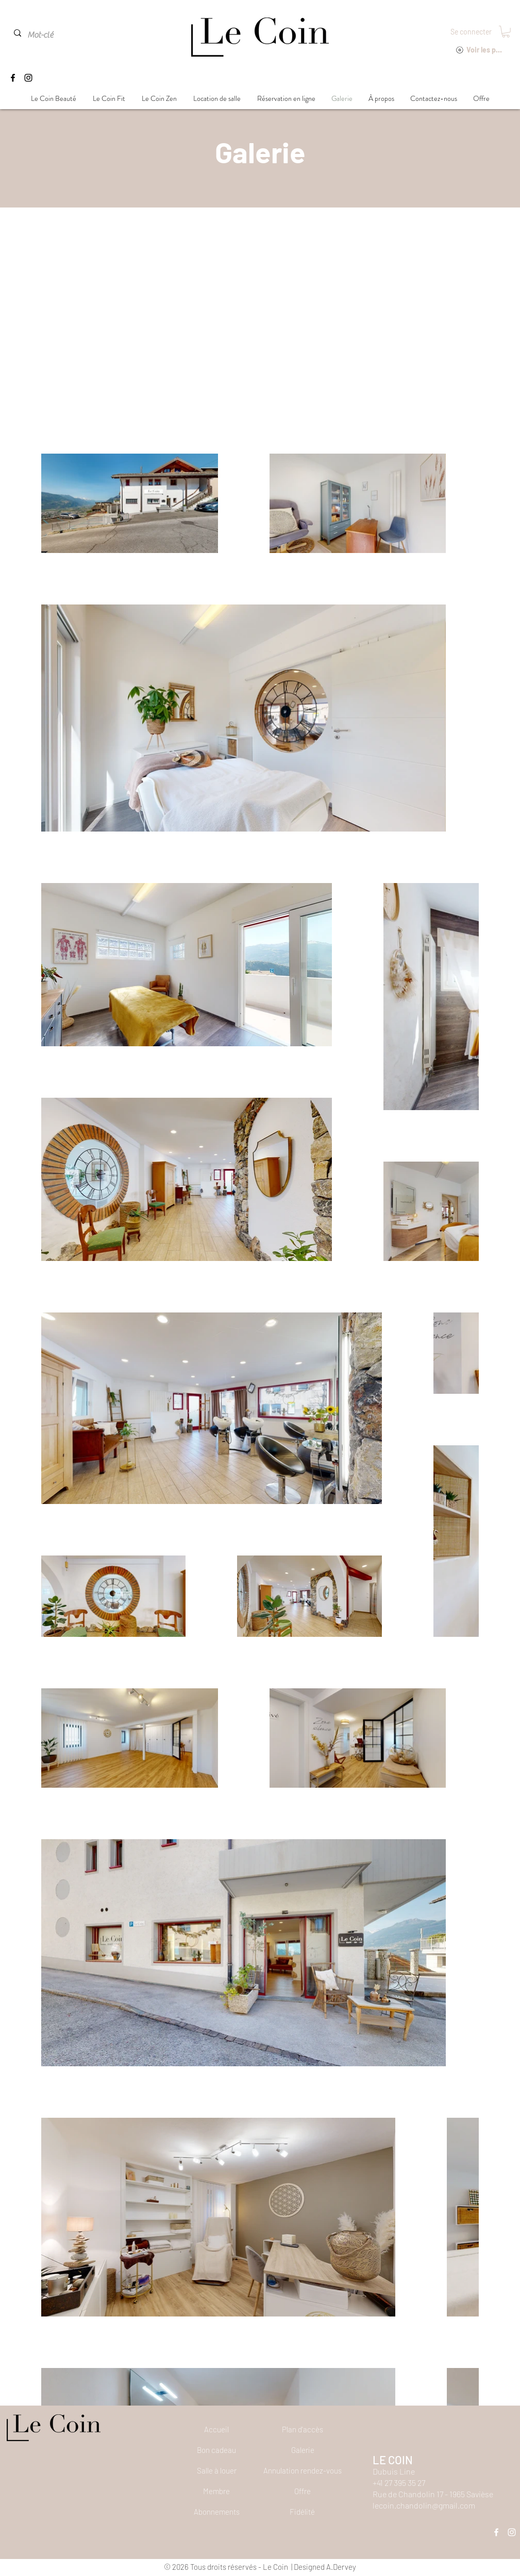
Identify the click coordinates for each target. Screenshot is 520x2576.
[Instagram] (28, 78)
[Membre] (216, 2491)
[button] (506, 32)
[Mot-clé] (50, 35)
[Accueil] (216, 2429)
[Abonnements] (216, 2511)
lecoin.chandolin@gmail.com (424, 2505)
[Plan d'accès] (302, 2429)
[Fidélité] (302, 2511)
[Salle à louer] (216, 2470)
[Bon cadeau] (216, 2450)
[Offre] (302, 2491)
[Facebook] (13, 78)
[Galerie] (302, 2450)
